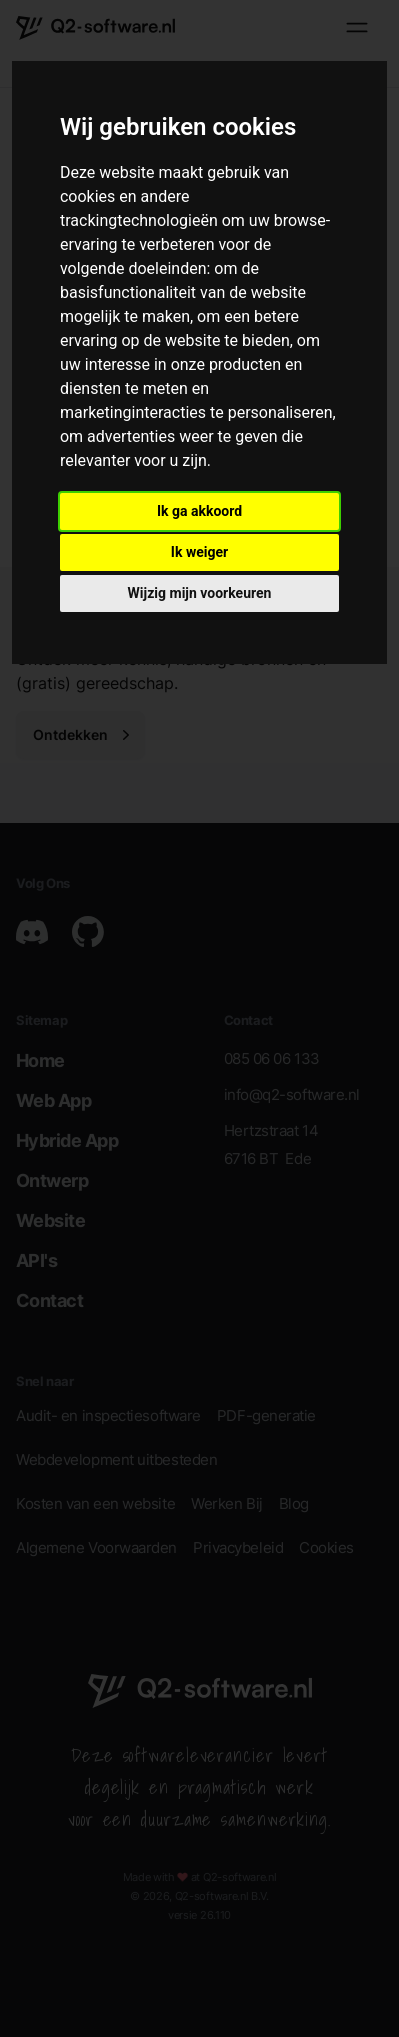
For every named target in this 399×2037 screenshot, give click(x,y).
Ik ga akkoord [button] (199, 511)
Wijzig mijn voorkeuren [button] (200, 593)
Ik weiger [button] (199, 552)
